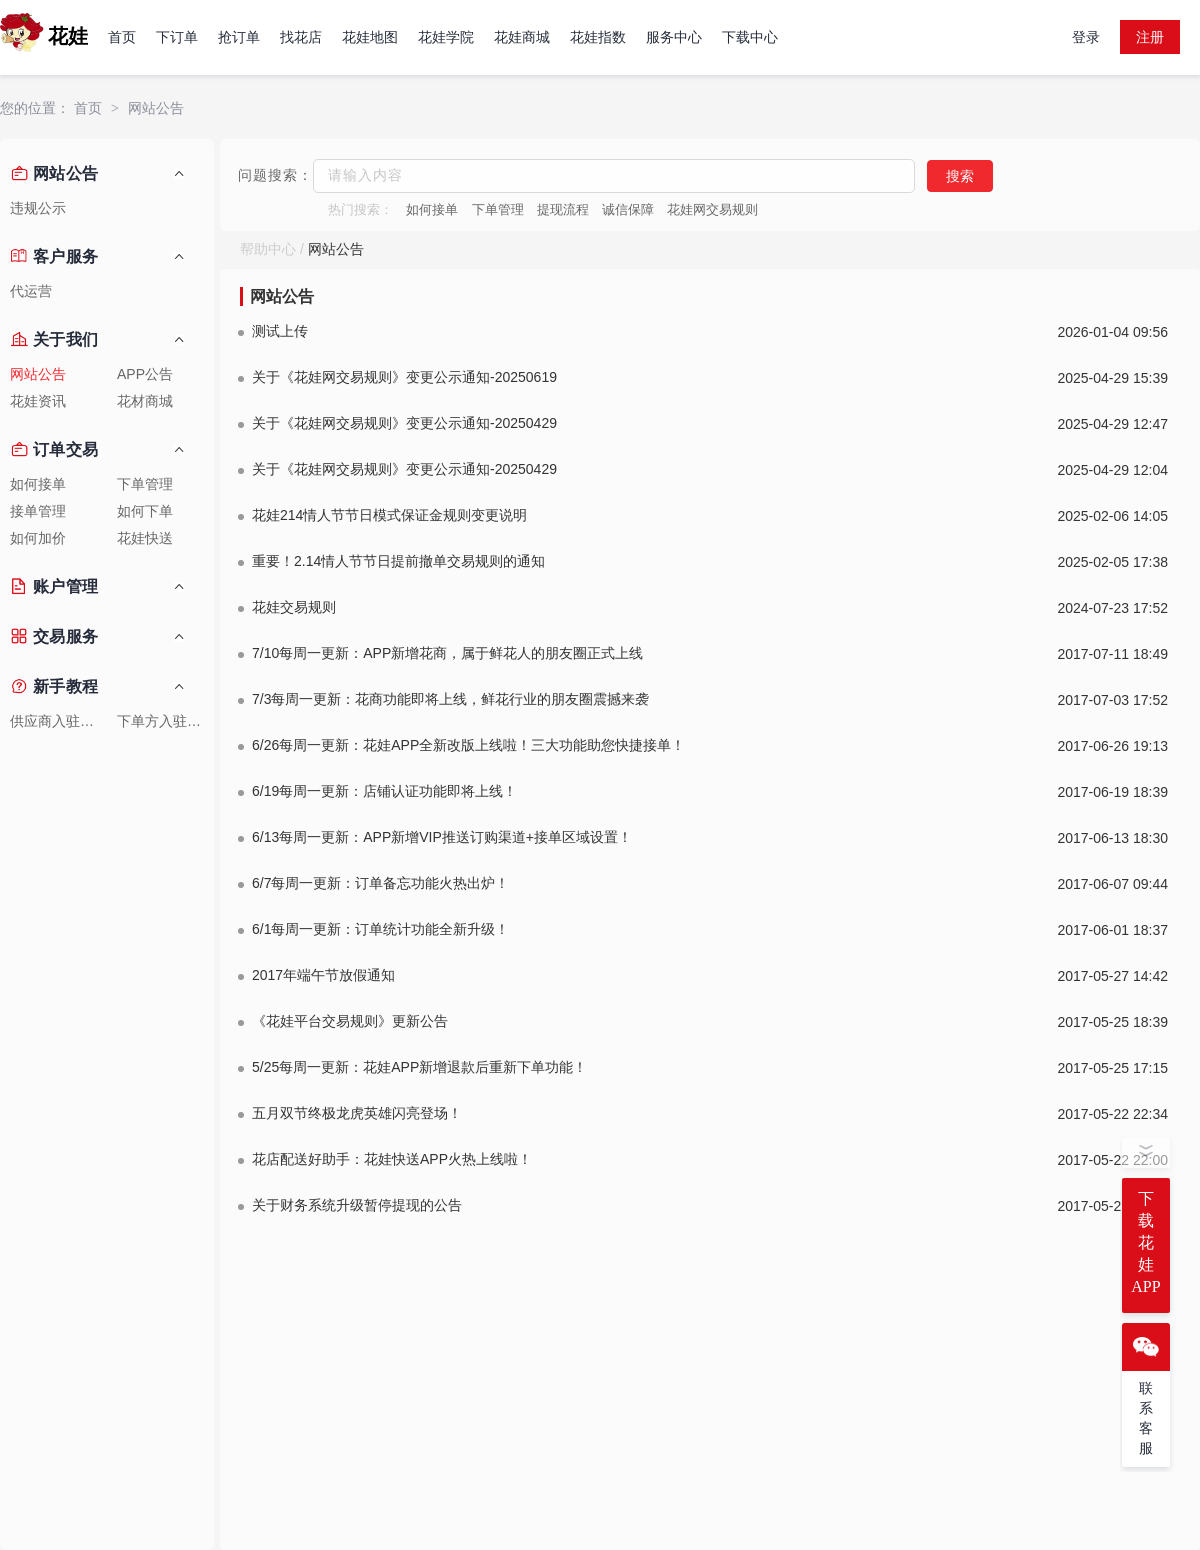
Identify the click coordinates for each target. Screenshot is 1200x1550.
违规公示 (38, 208)
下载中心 (750, 37)
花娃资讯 (38, 401)
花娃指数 (598, 37)
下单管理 (145, 484)
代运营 (31, 291)
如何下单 (145, 511)
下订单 (177, 37)
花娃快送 (145, 538)
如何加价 (38, 538)
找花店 (301, 37)
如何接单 (38, 484)
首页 (122, 37)
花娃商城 (522, 37)
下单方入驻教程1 (165, 721)
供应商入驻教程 (58, 721)
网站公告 (156, 108)
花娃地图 (370, 37)
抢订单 (239, 37)
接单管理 (38, 511)
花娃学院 (446, 37)
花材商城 (145, 401)
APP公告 (145, 374)
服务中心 (674, 37)
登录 (1086, 37)
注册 (1150, 37)
